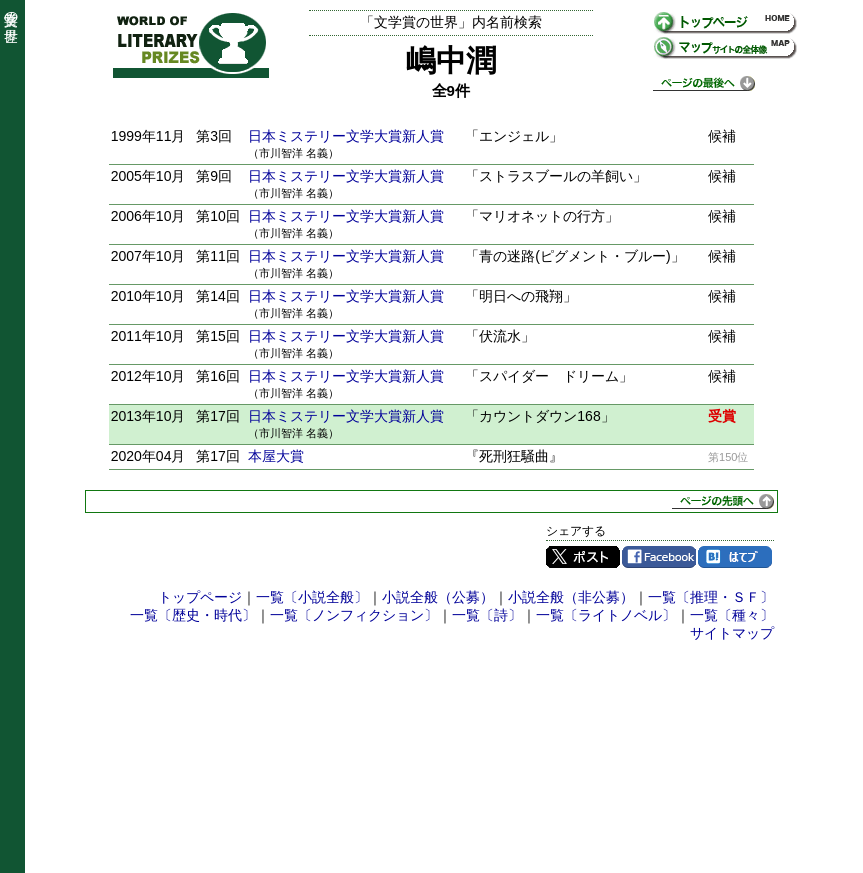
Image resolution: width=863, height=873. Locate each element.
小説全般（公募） (438, 597)
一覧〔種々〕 (732, 615)
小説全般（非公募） (571, 597)
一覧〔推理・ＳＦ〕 (711, 597)
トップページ (200, 597)
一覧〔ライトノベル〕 (606, 615)
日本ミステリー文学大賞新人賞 (346, 136)
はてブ (735, 557)
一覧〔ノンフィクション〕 (354, 615)
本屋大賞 (276, 456)
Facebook (659, 557)
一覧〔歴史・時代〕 (193, 615)
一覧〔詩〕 (487, 615)
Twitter (583, 557)
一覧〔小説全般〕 (312, 597)
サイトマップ (732, 633)
